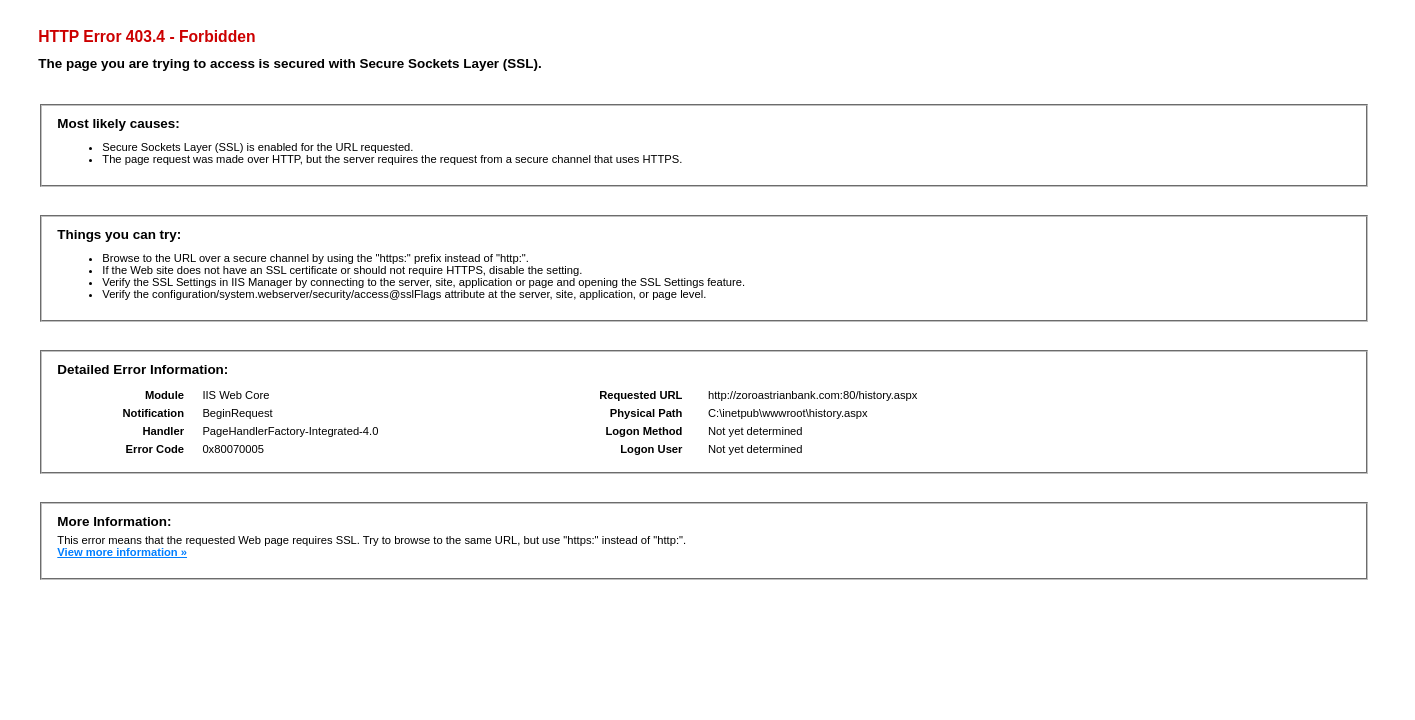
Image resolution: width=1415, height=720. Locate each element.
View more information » (122, 552)
